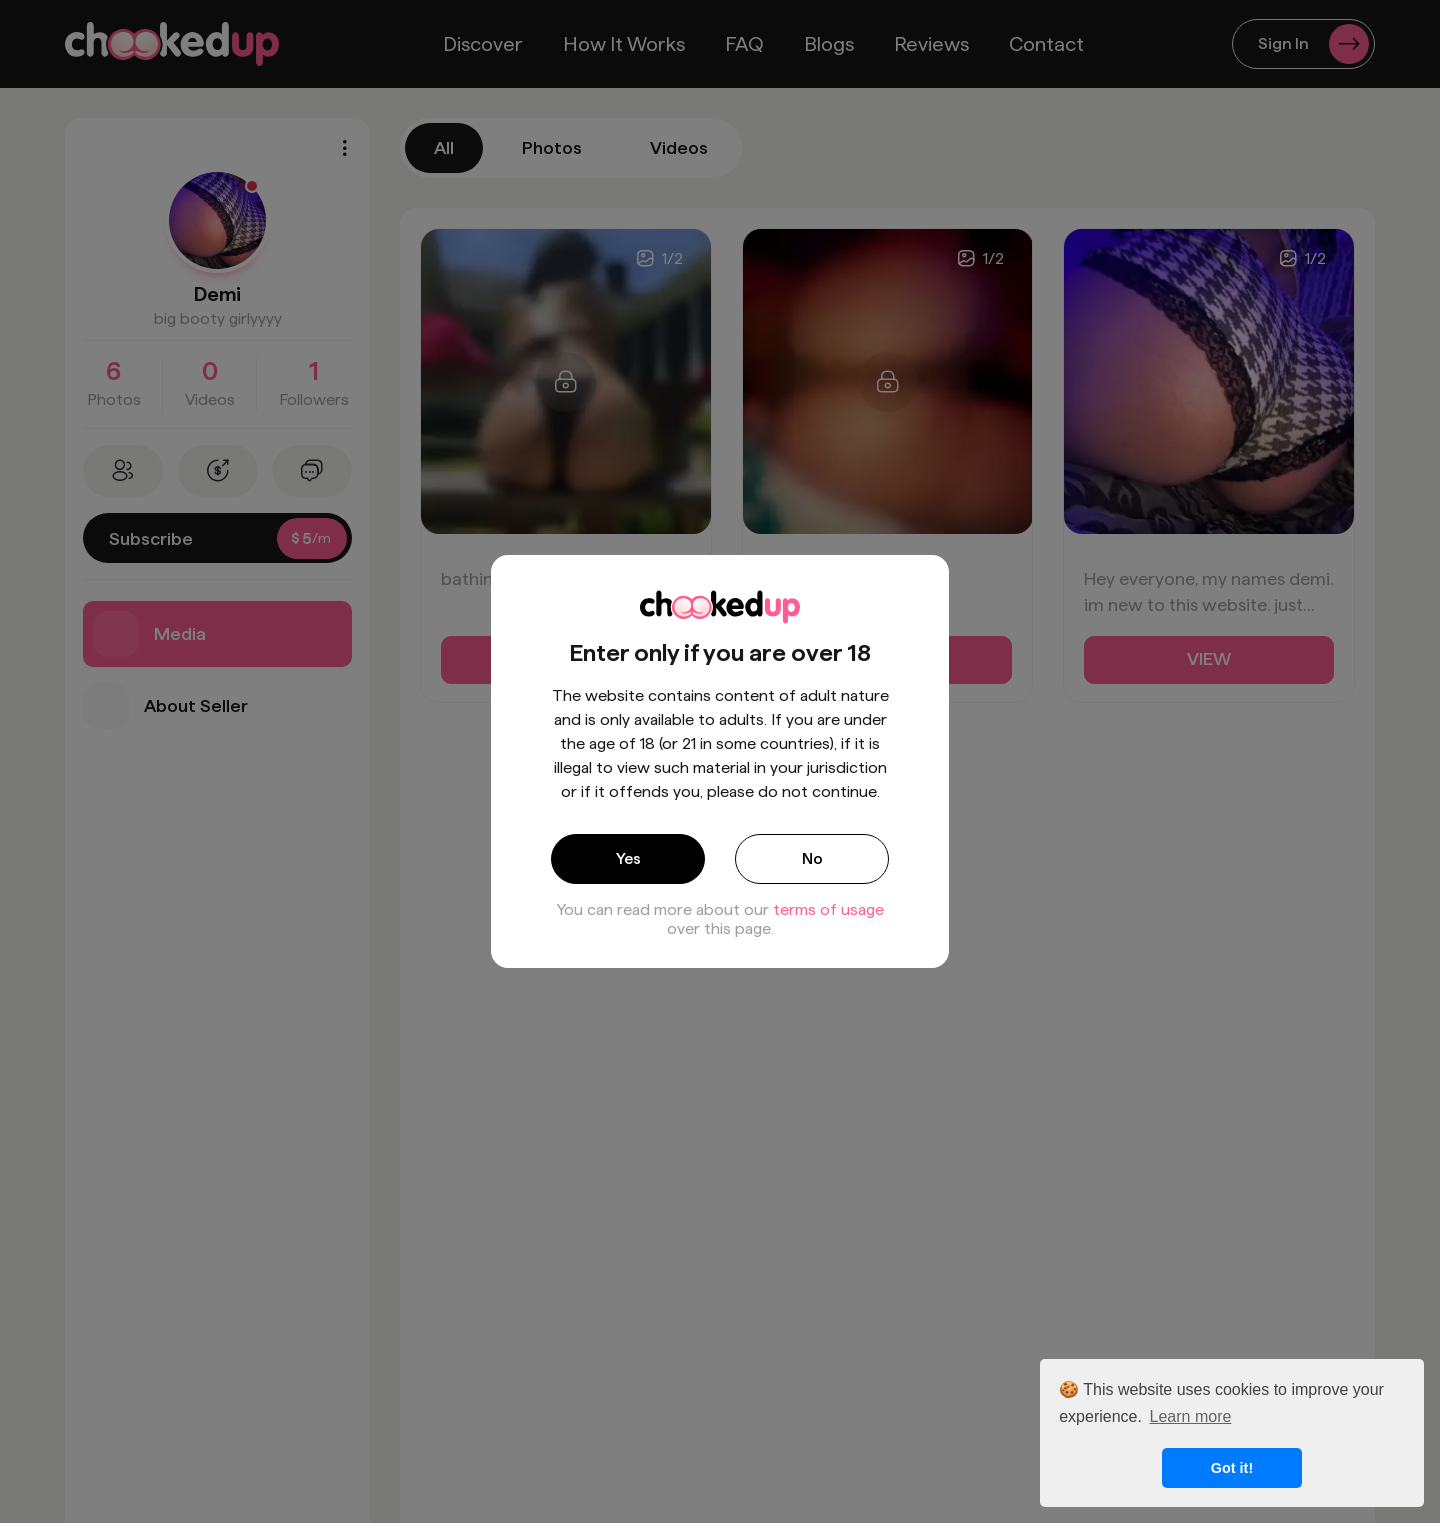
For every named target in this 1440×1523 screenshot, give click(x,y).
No (812, 858)
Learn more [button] (1191, 1416)
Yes (628, 858)
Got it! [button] (1232, 1468)
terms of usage (828, 909)
